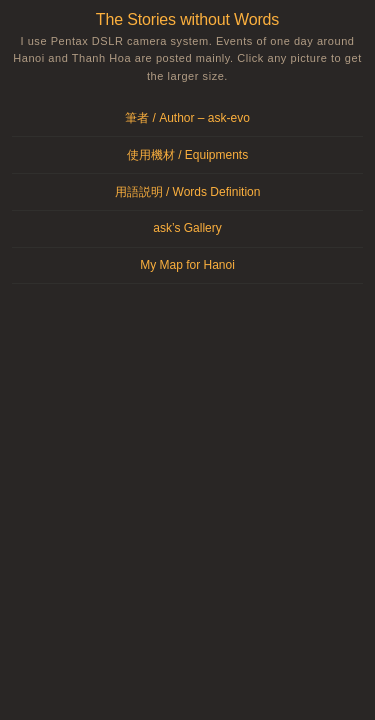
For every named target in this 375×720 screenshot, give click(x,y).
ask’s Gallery (187, 228)
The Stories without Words (187, 19)
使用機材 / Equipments (187, 155)
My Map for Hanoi (187, 265)
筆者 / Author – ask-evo (187, 118)
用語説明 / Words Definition (188, 192)
